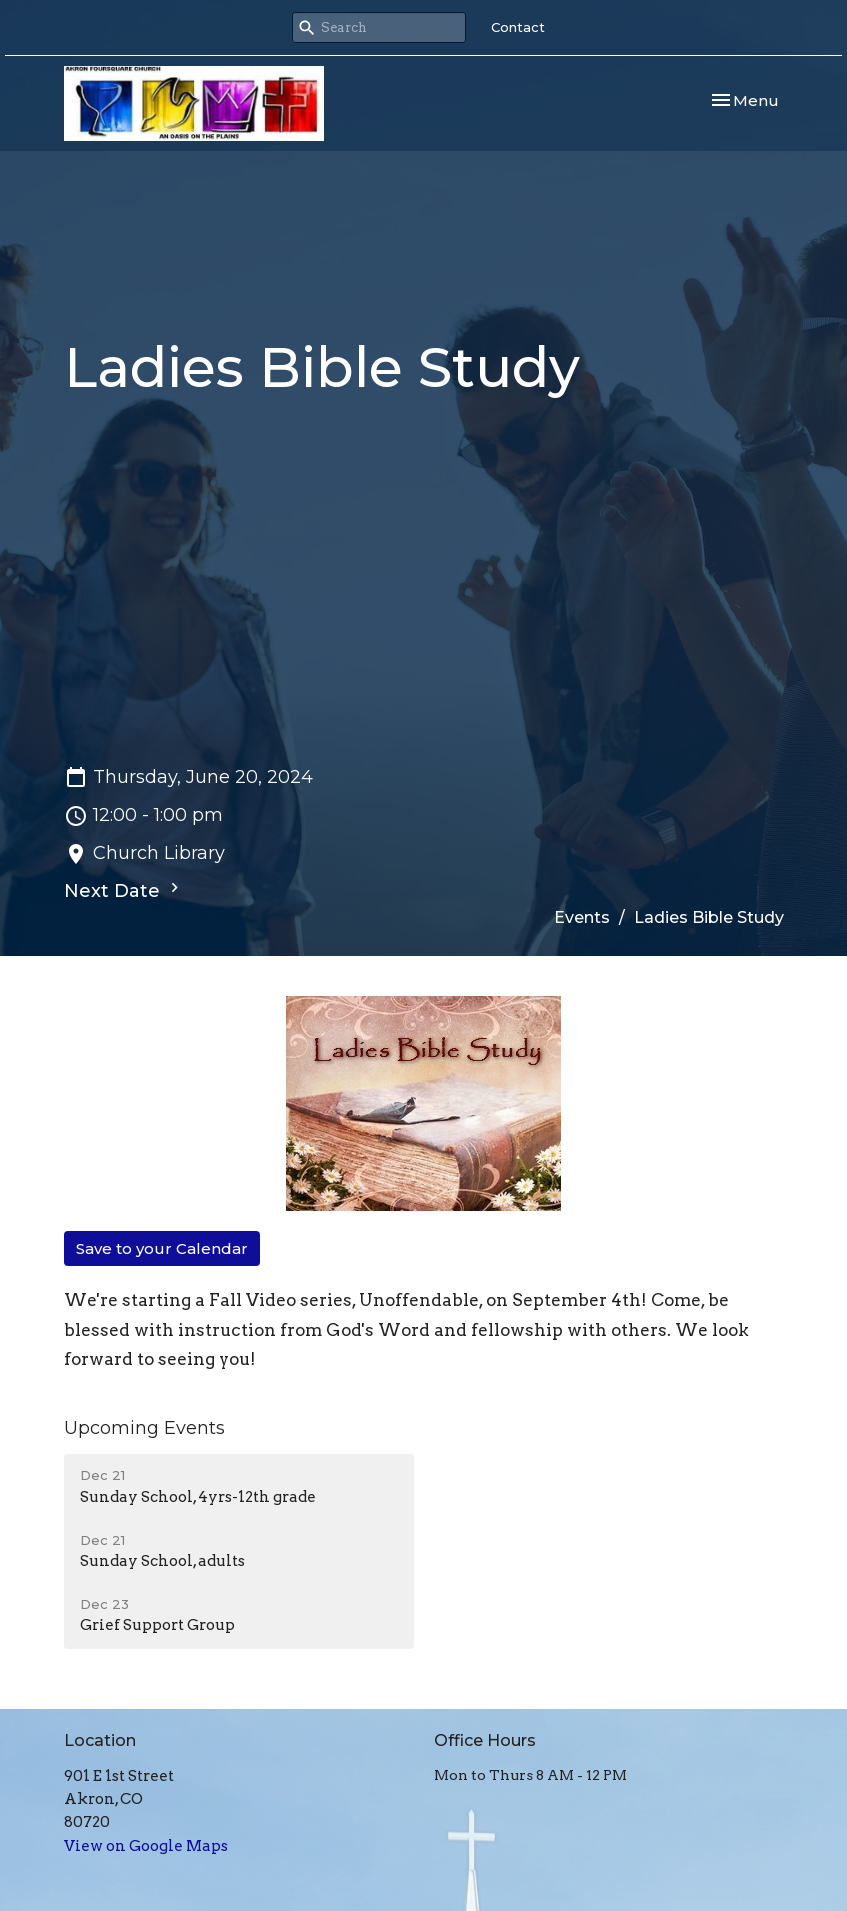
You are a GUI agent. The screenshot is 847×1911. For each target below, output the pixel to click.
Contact (518, 27)
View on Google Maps (146, 1846)
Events (582, 917)
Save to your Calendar (162, 1248)
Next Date (124, 890)
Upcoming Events (144, 1428)
